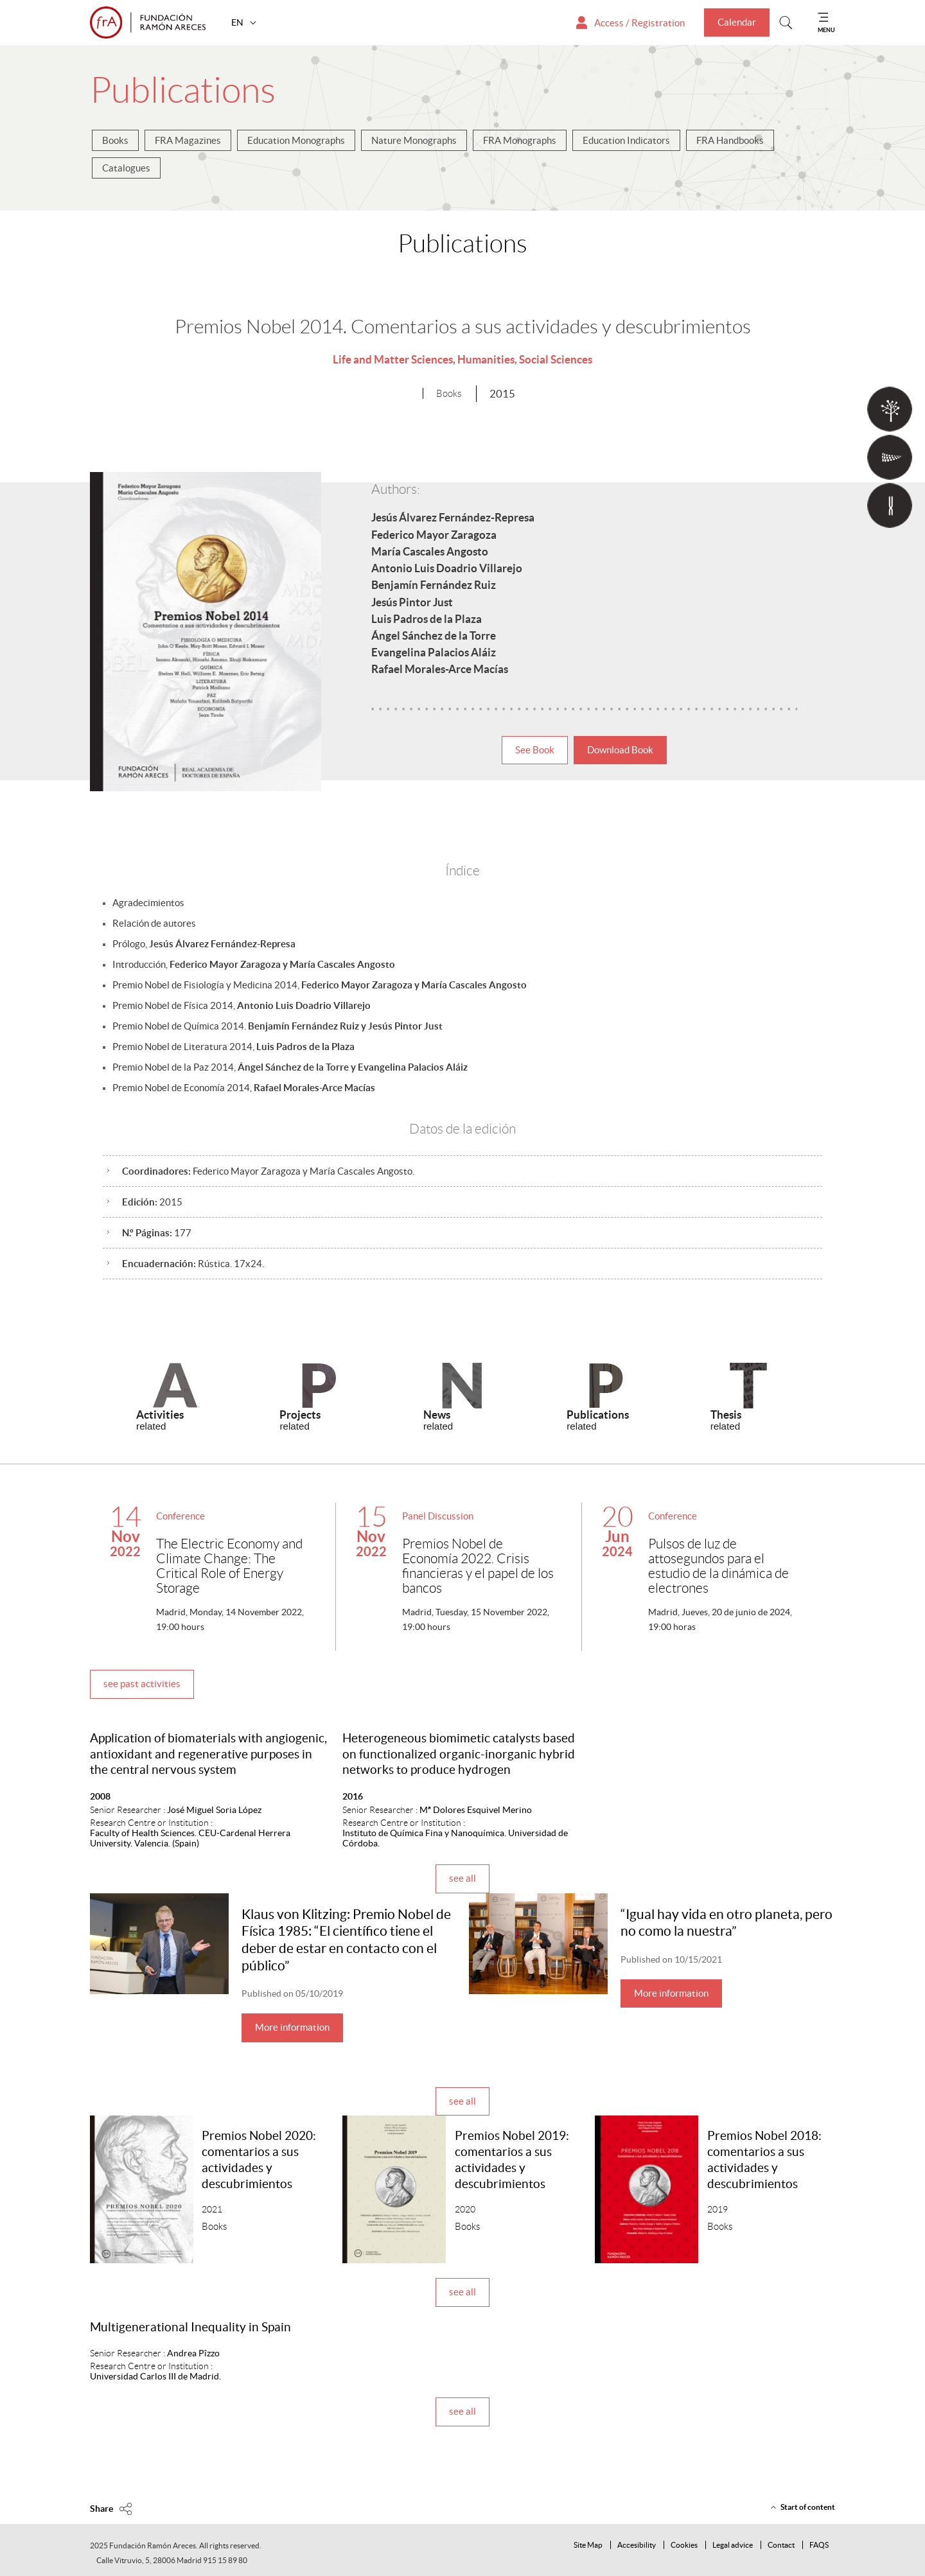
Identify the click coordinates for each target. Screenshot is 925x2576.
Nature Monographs (414, 140)
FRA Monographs (519, 140)
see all (462, 1878)
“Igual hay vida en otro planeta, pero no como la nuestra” (727, 1923)
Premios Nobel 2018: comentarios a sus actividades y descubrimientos (764, 2159)
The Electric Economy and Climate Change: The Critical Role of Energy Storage (229, 1566)
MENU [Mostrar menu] (826, 29)
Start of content (807, 2507)
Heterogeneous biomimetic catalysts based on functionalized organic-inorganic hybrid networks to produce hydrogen (458, 1753)
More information (292, 2027)
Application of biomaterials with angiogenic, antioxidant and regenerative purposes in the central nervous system (208, 1753)
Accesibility (636, 2545)
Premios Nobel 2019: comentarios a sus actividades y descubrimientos (512, 2159)
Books (115, 140)
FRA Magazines (188, 140)
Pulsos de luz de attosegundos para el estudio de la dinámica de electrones (718, 1566)
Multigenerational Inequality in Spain (190, 2327)
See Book (534, 749)
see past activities (142, 1683)
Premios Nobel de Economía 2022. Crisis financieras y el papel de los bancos (478, 1566)
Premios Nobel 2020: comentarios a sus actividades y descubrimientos (259, 2159)
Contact (781, 2545)
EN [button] (238, 22)
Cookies (684, 2545)
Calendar (737, 22)
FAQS (819, 2545)
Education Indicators (626, 140)
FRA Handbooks (730, 140)
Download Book (620, 749)
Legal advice (732, 2545)
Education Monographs (296, 140)
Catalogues (126, 167)
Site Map (588, 2545)
